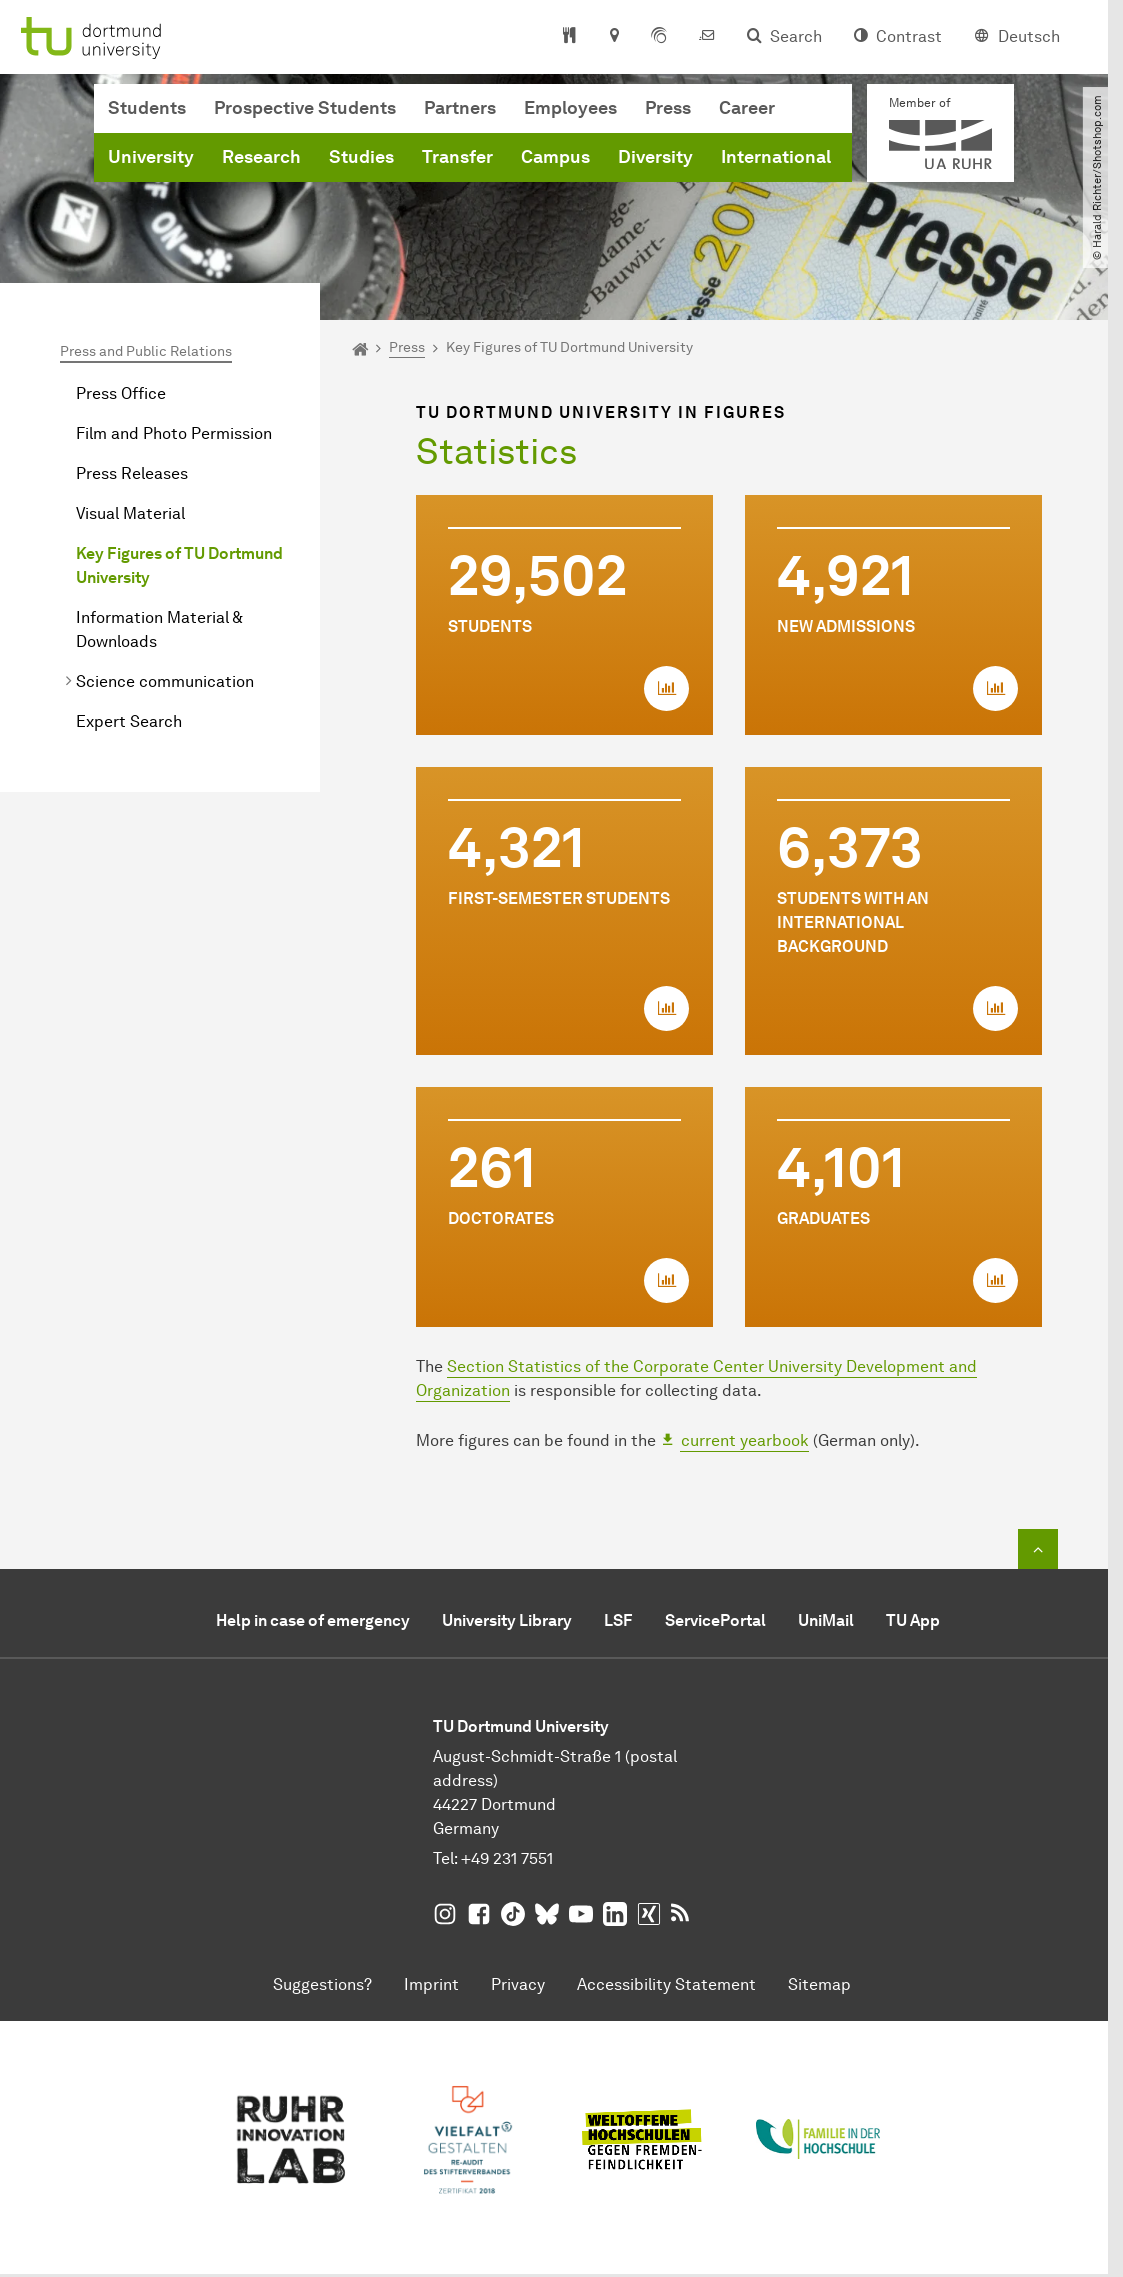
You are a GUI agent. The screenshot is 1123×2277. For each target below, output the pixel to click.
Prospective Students (305, 108)
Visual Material (130, 513)
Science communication (165, 681)
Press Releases (132, 473)
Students (147, 108)
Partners (460, 108)
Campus (555, 157)
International (776, 157)
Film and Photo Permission (174, 433)
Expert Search (129, 721)
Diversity (655, 157)
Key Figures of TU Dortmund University (179, 565)
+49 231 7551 (507, 1858)
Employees (570, 108)
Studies (361, 157)
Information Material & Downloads (159, 629)
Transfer (457, 157)
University (151, 157)
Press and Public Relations (146, 351)
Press (668, 108)
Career (747, 108)
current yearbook (745, 1440)
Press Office (121, 393)
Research (261, 157)
